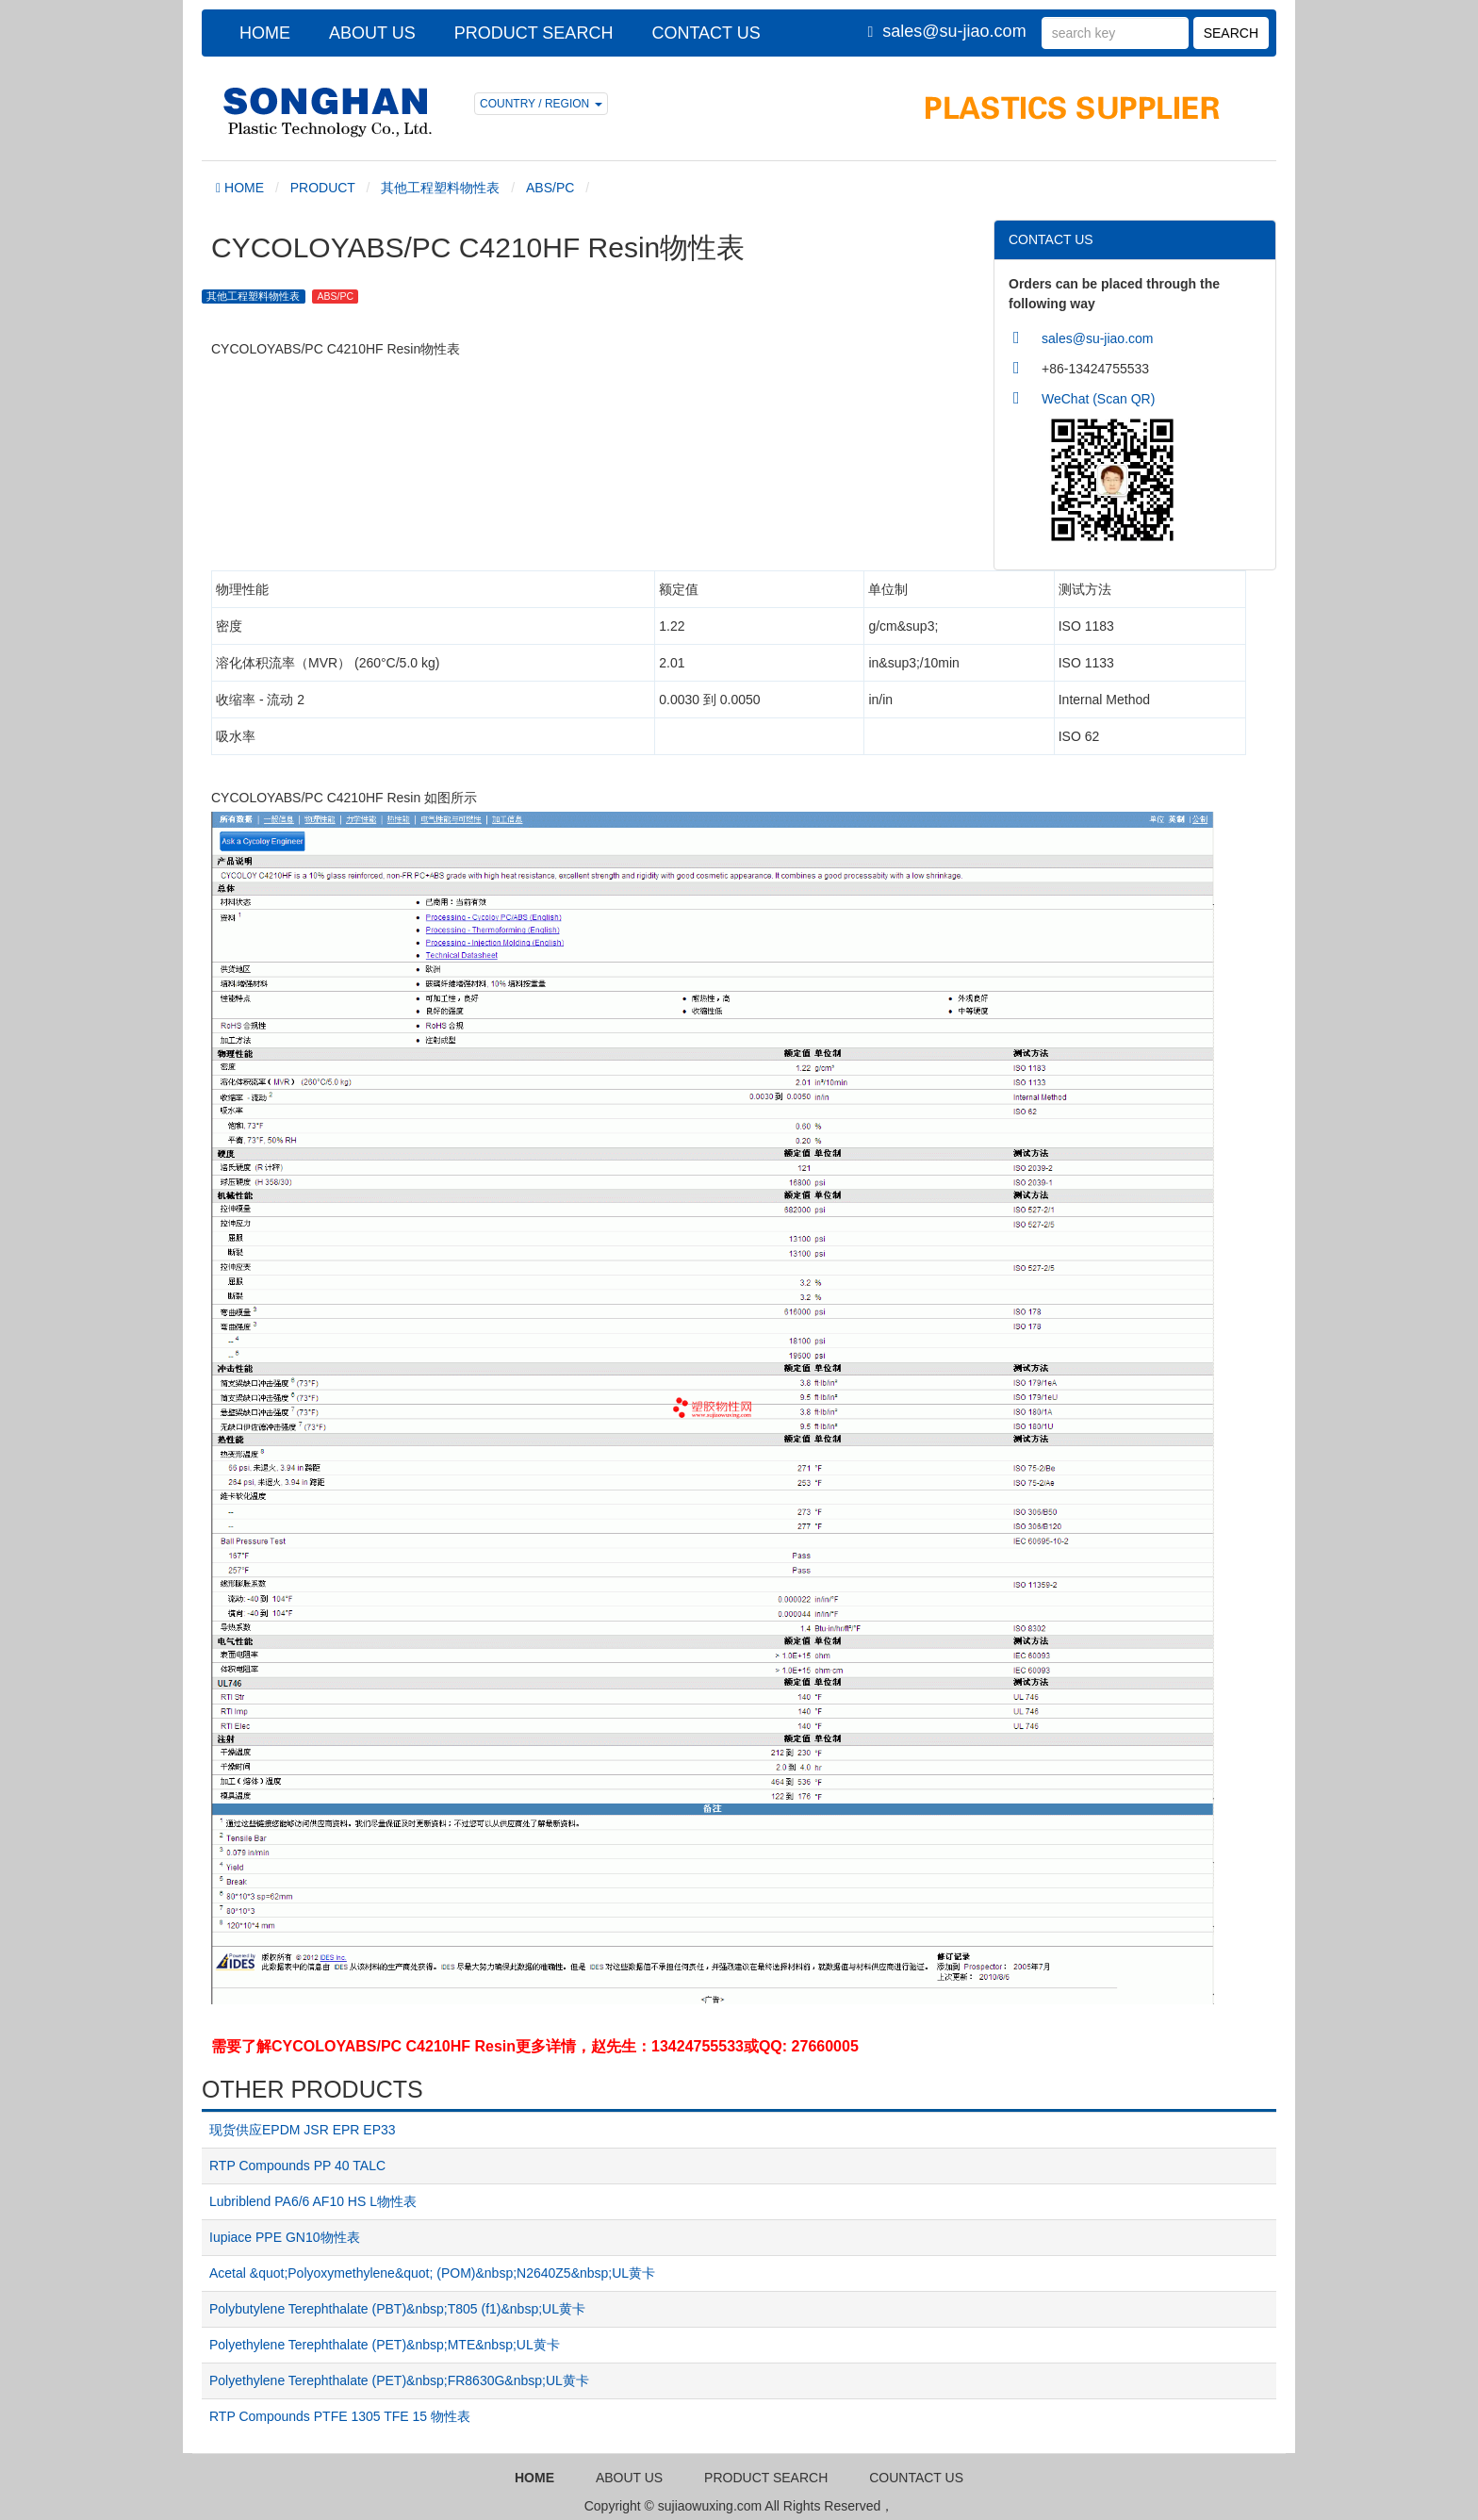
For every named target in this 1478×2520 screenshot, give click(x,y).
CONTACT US (705, 33)
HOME (264, 33)
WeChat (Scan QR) (1098, 398)
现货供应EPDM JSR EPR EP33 (302, 2129)
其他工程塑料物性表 (440, 187)
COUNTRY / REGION (541, 103)
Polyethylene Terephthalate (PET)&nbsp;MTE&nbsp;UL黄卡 (384, 2344)
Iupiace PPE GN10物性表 (284, 2237)
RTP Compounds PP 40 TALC (297, 2165)
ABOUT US (372, 33)
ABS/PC (550, 187)
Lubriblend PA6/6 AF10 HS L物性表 (313, 2201)
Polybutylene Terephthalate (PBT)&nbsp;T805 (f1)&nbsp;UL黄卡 (397, 2308)
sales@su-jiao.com (954, 31)
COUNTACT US (916, 2477)
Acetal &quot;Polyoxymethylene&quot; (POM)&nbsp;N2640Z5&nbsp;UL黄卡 (432, 2273)
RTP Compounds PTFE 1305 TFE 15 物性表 (339, 2416)
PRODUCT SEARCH (534, 33)
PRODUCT (322, 187)
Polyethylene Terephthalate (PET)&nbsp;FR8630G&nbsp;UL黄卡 (399, 2380)
